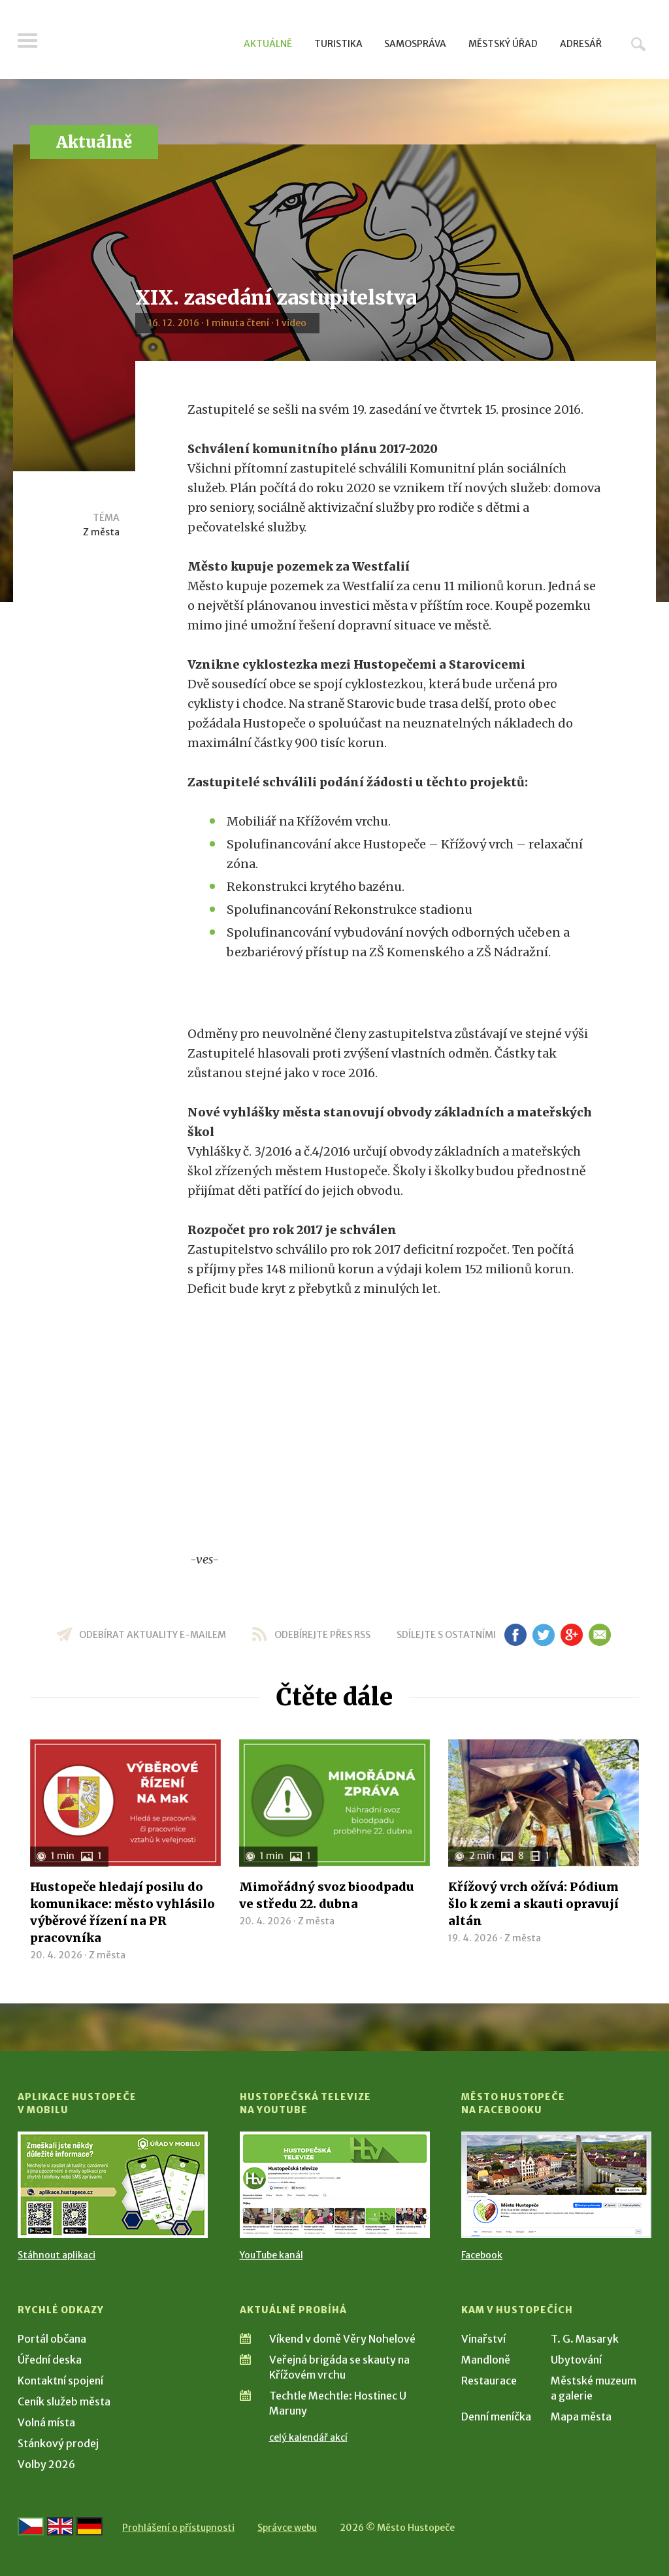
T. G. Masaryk (585, 2338)
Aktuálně (268, 44)
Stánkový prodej (58, 2443)
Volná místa (46, 2422)
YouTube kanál (271, 2255)
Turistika (338, 44)
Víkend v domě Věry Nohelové (342, 2338)
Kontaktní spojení (60, 2380)
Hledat (638, 44)
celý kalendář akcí (308, 2437)
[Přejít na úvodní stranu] (142, 42)
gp (571, 1635)
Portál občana (52, 2338)
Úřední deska (50, 2359)
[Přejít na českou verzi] (31, 2526)
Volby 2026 (46, 2464)
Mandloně (485, 2359)
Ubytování (576, 2359)
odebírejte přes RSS (322, 1635)
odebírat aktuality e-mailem (152, 1635)
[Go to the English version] (60, 2526)
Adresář (581, 44)
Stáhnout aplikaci (56, 2255)
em (599, 1635)
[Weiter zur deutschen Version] (89, 2526)
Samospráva (415, 44)
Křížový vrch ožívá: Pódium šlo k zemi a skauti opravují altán (533, 1903)
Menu (27, 40)
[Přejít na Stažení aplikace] (113, 2185)
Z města (101, 532)
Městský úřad (503, 44)
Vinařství (483, 2338)
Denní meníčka (496, 2416)
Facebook (481, 2255)
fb (515, 1635)
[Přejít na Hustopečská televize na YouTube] (335, 2185)
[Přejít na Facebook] (556, 2185)
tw (543, 1635)
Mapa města (581, 2416)
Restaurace (489, 2380)
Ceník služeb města (64, 2401)
